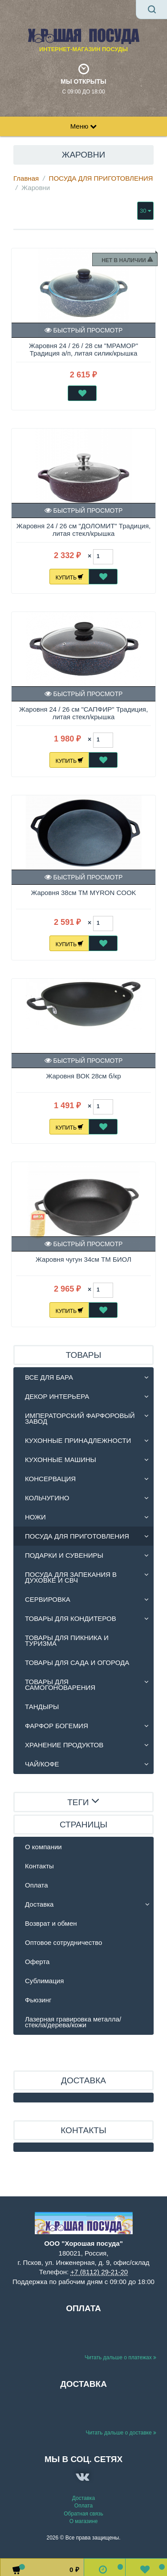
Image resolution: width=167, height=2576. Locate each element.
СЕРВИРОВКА (47, 1599)
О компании (43, 1847)
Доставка (39, 1904)
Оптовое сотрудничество (63, 1942)
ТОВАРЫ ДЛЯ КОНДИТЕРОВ (70, 1618)
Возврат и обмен (51, 1923)
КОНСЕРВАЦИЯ (50, 1478)
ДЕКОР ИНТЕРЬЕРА (57, 1396)
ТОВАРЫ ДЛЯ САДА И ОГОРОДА (77, 1662)
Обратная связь (83, 2514)
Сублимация (44, 1981)
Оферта (37, 1961)
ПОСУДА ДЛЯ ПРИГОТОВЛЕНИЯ (101, 178)
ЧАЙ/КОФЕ (42, 1764)
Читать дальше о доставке (121, 2433)
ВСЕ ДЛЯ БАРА (49, 1377)
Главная (26, 178)
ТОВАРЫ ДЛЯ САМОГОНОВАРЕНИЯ (60, 1684)
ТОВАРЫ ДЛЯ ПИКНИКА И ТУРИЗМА (67, 1640)
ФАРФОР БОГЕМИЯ (56, 1725)
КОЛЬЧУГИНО (47, 1498)
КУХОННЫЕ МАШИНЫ (60, 1459)
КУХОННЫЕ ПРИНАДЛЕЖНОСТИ (78, 1440)
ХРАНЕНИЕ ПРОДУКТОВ (64, 1745)
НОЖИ (35, 1517)
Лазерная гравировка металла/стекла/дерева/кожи (73, 2022)
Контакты (39, 1866)
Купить (70, 577)
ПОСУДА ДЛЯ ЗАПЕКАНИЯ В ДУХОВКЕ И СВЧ (71, 1577)
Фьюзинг (38, 2000)
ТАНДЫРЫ (42, 1706)
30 (145, 210)
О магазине (83, 2521)
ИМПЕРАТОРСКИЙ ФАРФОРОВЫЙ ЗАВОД (80, 1418)
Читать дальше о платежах (120, 2357)
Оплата (36, 1885)
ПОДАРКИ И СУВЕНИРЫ (64, 1555)
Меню (83, 126)
